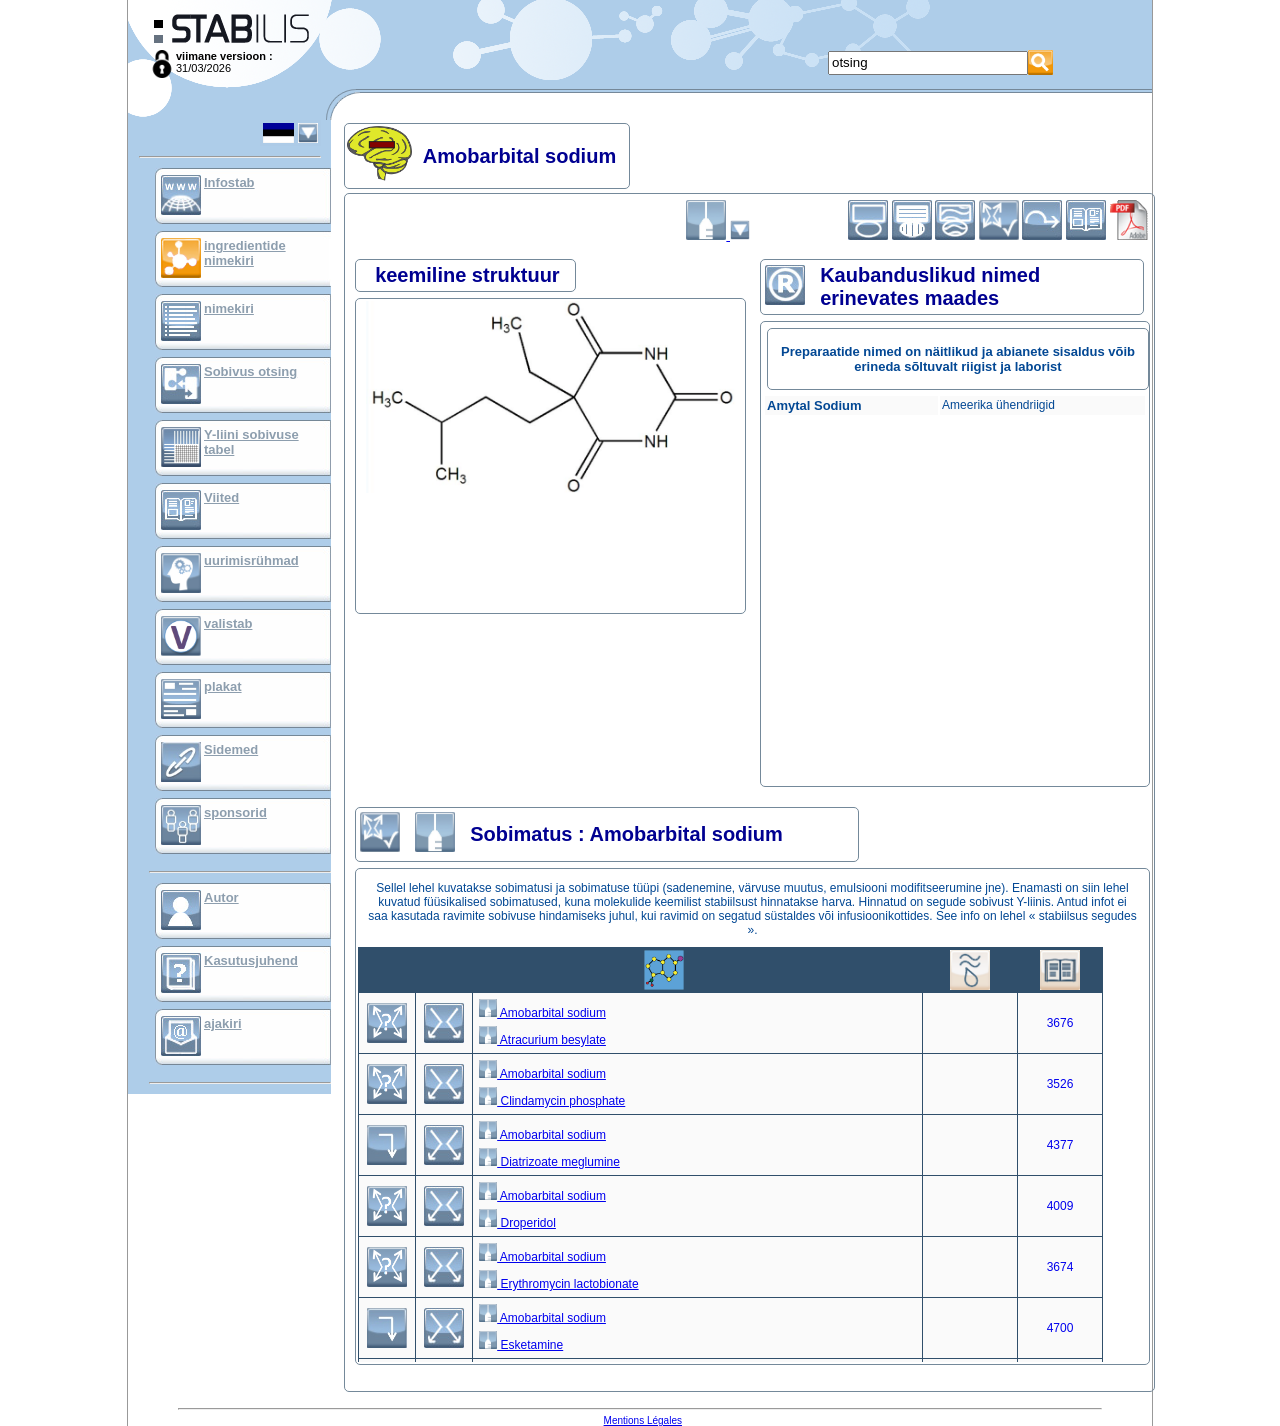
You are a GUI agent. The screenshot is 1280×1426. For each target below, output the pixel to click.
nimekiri (229, 308)
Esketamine (521, 1345)
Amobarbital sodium (542, 1013)
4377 (1060, 1145)
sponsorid (235, 812)
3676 (1060, 1023)
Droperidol (517, 1223)
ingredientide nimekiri (245, 253)
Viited (221, 497)
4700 (1060, 1328)
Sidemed (231, 749)
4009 (1060, 1206)
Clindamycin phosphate (552, 1101)
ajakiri (223, 1023)
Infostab (229, 182)
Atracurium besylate (542, 1040)
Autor (221, 897)
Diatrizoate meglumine (549, 1162)
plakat (223, 686)
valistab (228, 623)
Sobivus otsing (250, 371)
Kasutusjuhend (251, 960)
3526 (1060, 1084)
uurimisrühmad (251, 560)
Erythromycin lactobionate (558, 1284)
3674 (1060, 1267)
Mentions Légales (643, 1420)
